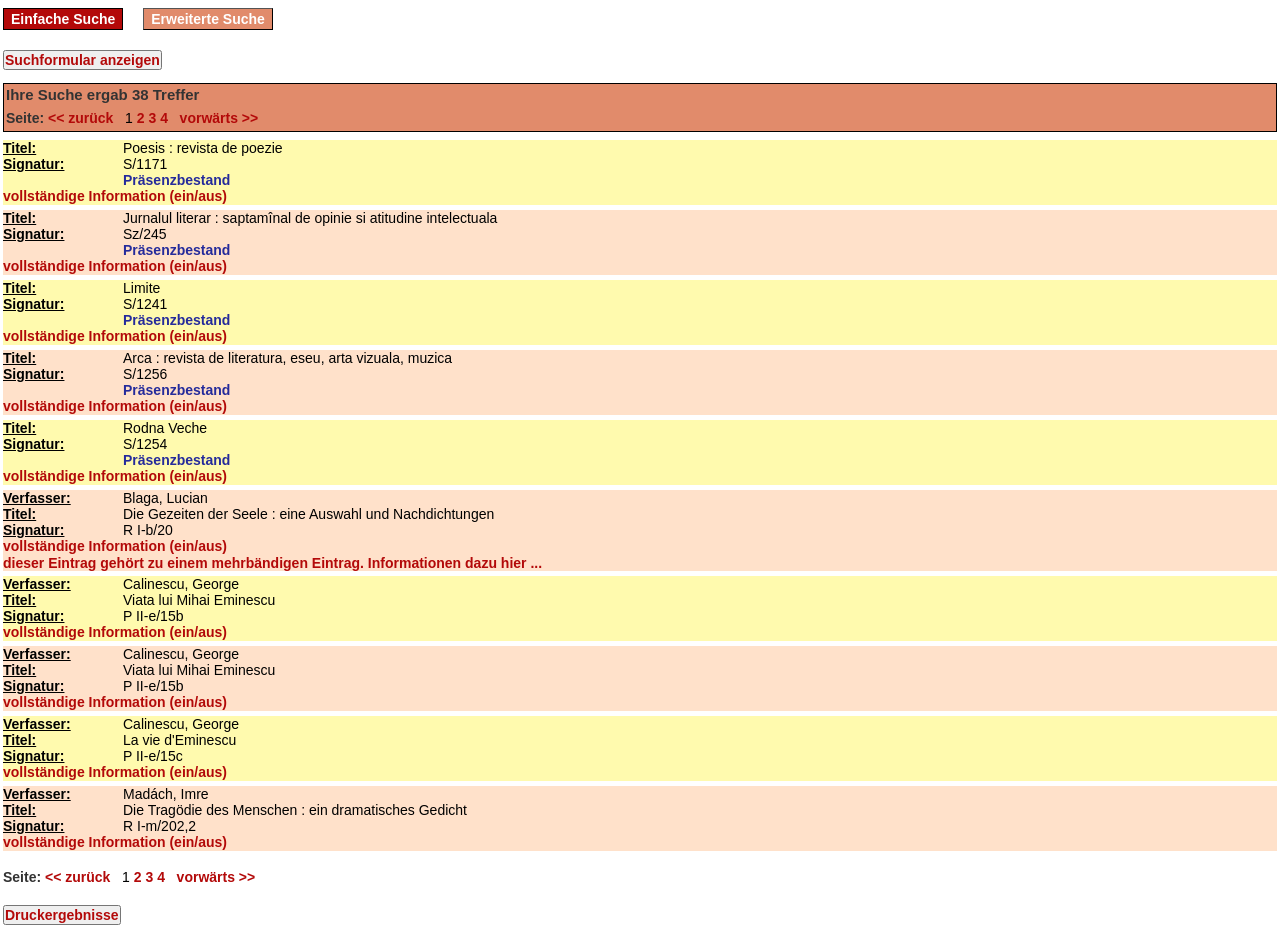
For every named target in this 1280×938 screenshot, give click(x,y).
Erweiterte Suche (208, 19)
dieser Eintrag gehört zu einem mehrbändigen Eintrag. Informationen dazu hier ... (272, 563)
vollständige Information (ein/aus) (115, 196)
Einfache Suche (63, 19)
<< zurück (84, 118)
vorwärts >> (215, 118)
